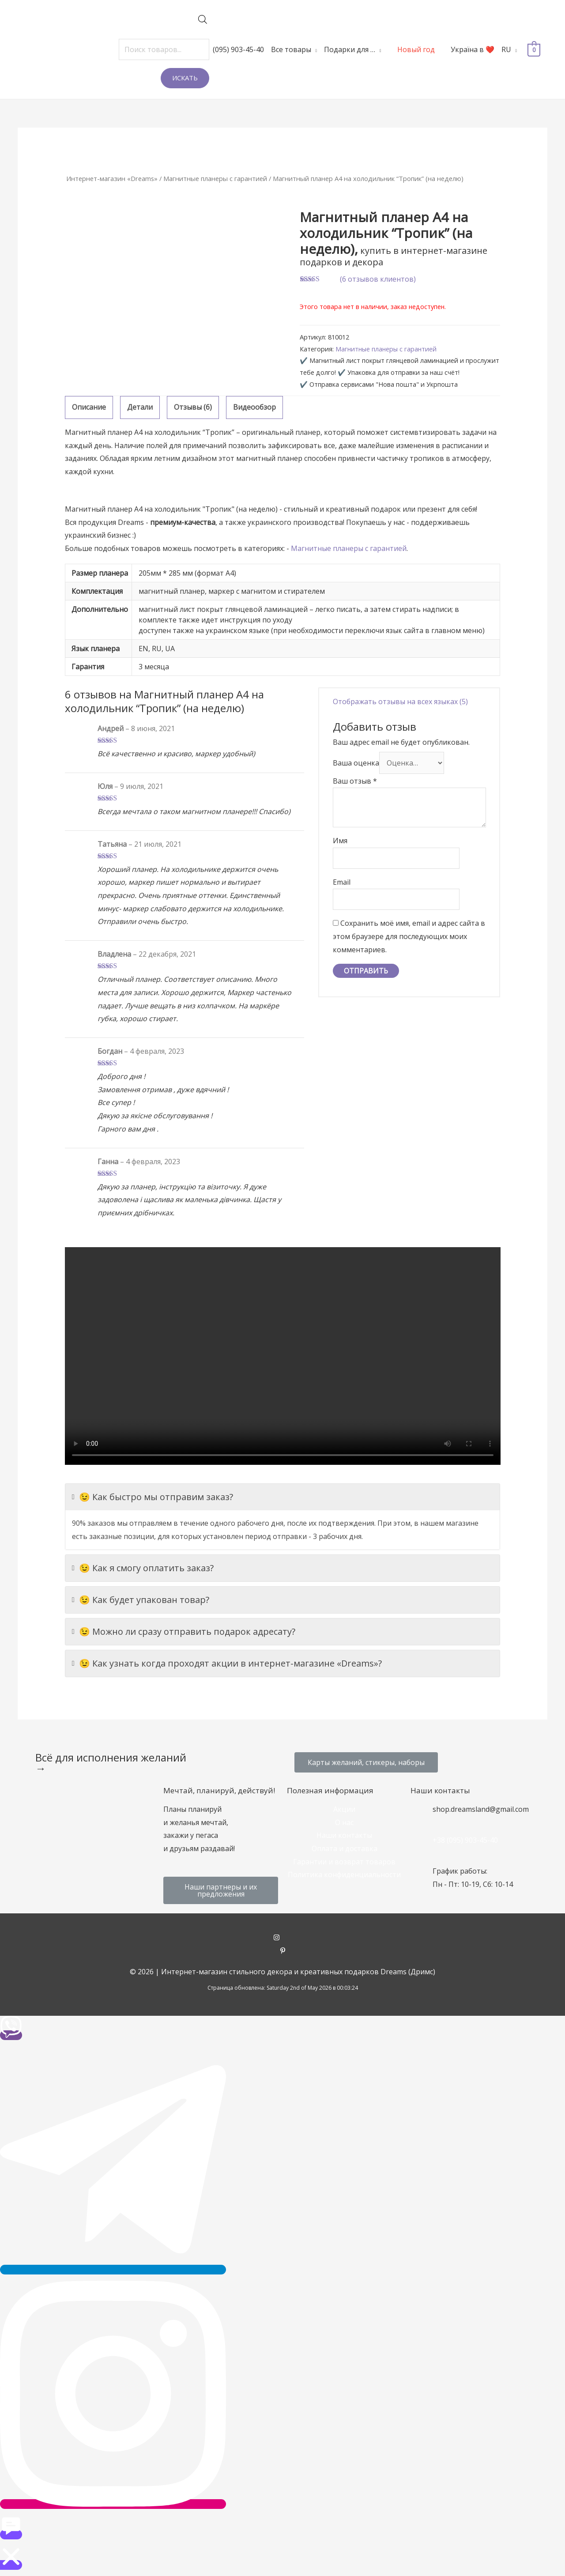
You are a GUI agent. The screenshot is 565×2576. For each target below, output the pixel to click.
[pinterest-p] (282, 1951)
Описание (89, 407)
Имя (340, 840)
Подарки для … (349, 49)
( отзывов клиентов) (378, 279)
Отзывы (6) (193, 407)
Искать (185, 77)
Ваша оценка (356, 762)
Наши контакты (344, 1835)
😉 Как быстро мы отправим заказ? (152, 1497)
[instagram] (282, 1938)
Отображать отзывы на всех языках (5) (400, 701)
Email (341, 882)
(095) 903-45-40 (238, 49)
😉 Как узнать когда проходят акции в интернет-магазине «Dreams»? (227, 1663)
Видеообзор (254, 407)
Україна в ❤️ (472, 49)
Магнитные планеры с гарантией (215, 178)
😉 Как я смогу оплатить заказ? (143, 1568)
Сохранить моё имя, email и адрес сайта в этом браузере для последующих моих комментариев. (409, 936)
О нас (344, 1822)
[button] (366, 1762)
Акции (344, 1809)
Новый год (416, 49)
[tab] (89, 407)
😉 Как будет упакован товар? (140, 1600)
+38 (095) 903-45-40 (465, 1840)
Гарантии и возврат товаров (344, 1862)
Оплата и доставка (344, 1848)
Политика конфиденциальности (344, 1874)
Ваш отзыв (355, 781)
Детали (140, 407)
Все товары (291, 49)
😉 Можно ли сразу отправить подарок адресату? (183, 1631)
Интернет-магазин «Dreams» (112, 178)
